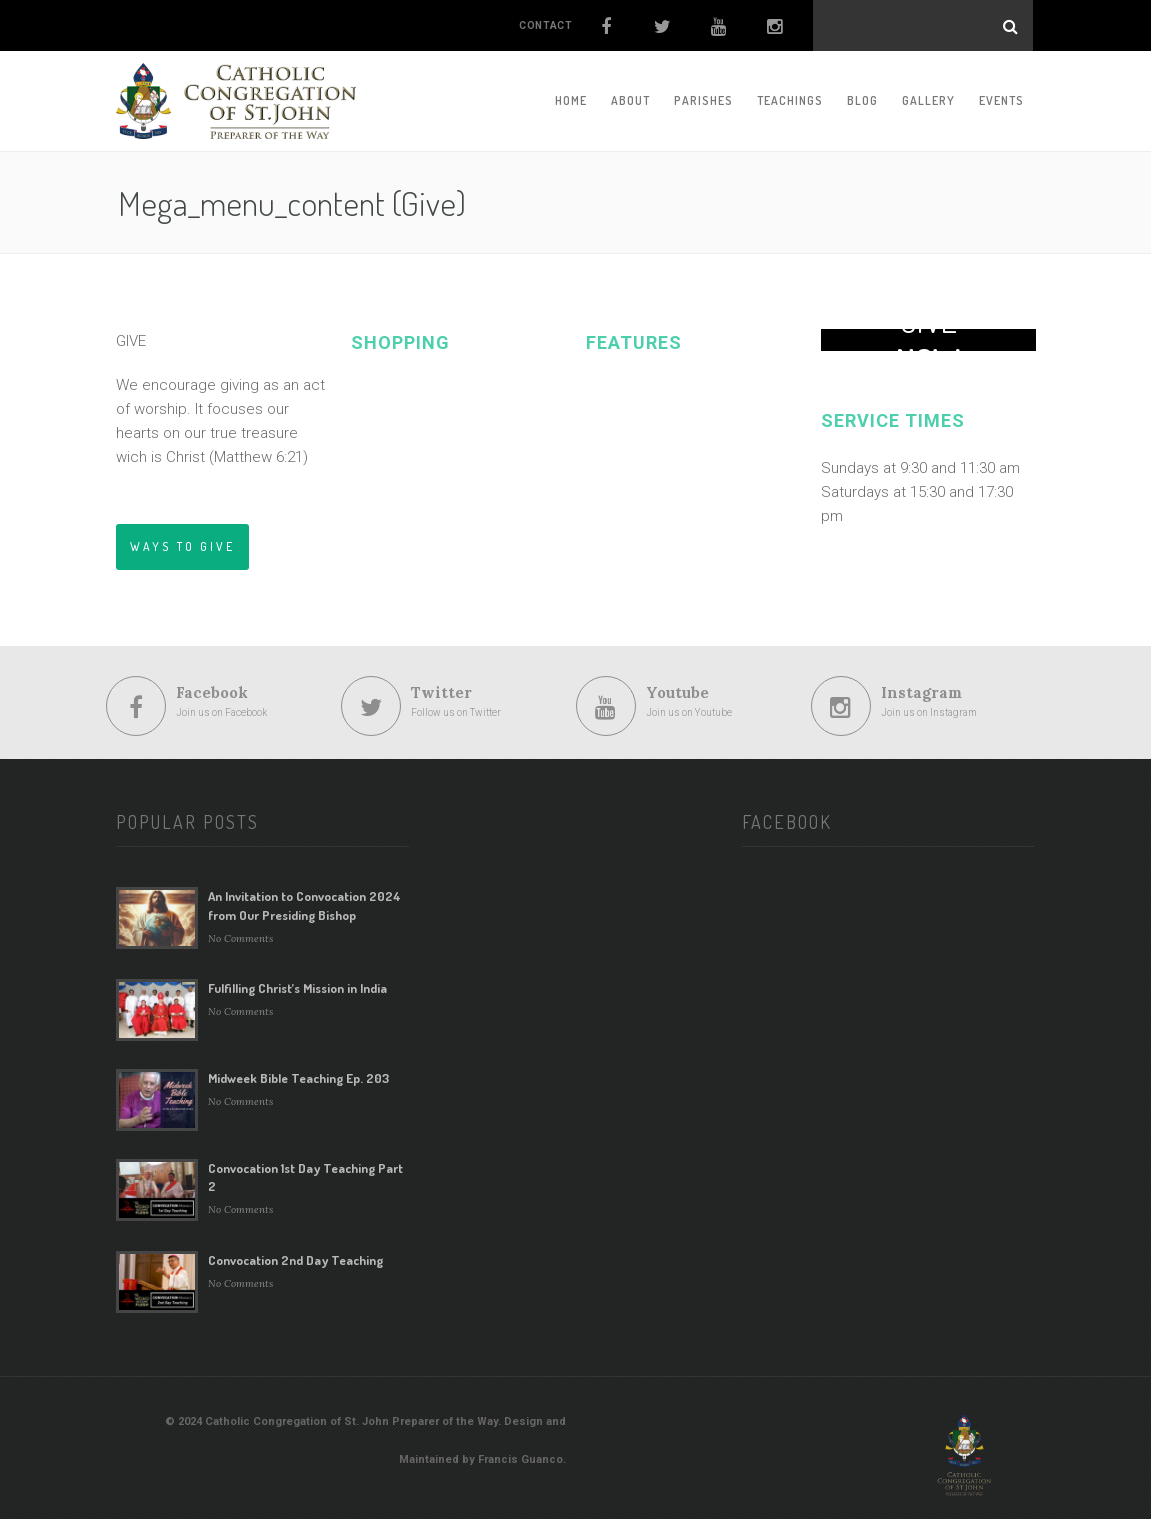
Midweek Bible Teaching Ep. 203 (298, 1078)
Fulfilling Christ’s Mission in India (297, 988)
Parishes (703, 100)
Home (571, 100)
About (630, 100)
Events (1001, 100)
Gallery (928, 100)
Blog (862, 100)
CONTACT (545, 25)
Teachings (790, 100)
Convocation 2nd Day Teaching (295, 1260)
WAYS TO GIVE (182, 546)
